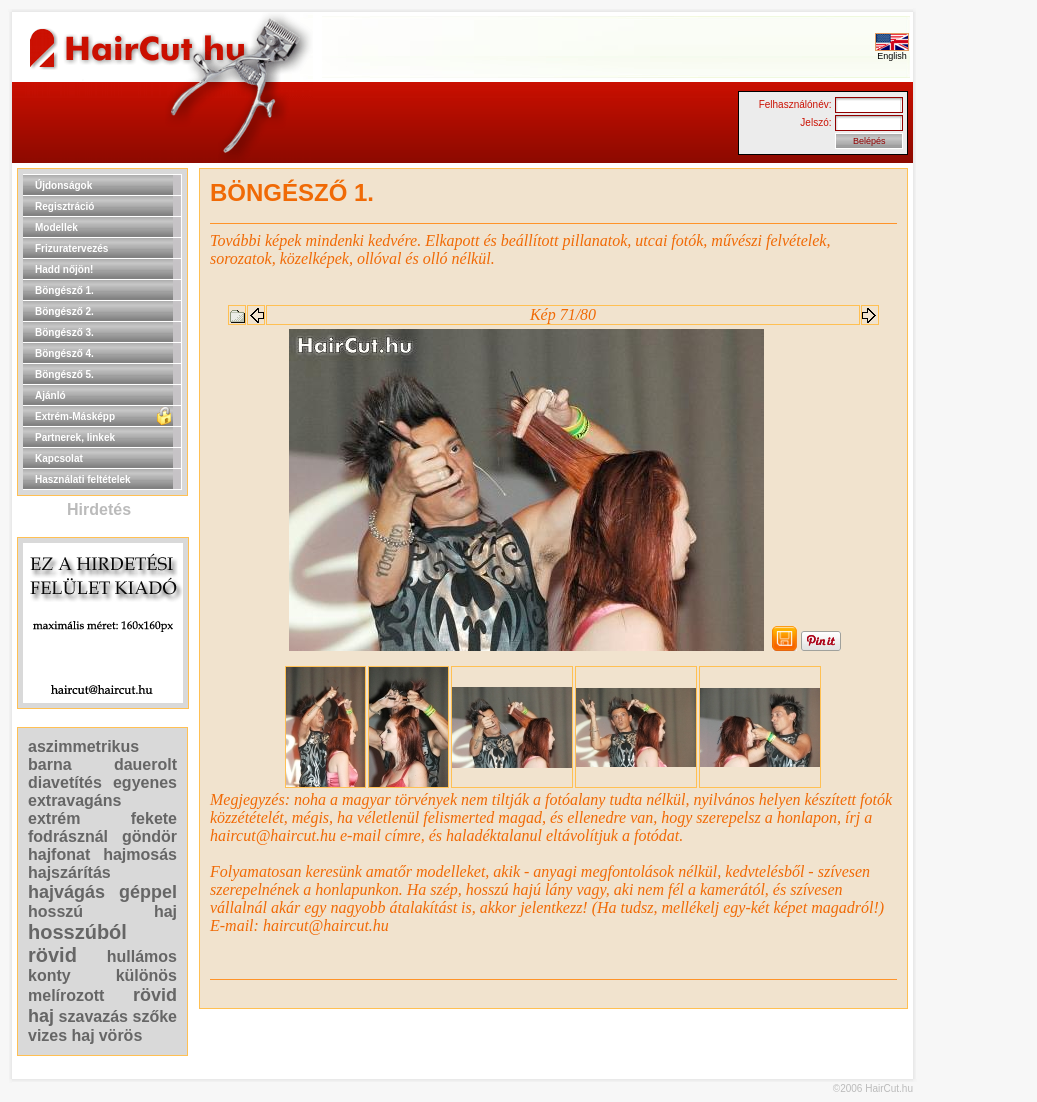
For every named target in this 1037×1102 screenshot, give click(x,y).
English (892, 52)
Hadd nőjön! (64, 269)
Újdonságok (63, 185)
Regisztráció (64, 206)
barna (50, 764)
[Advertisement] (977, 468)
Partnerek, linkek (75, 437)
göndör (149, 836)
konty (49, 975)
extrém (54, 818)
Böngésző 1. (64, 290)
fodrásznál (68, 836)
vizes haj (61, 1035)
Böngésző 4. (64, 353)
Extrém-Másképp (75, 416)
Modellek (56, 227)
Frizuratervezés (71, 248)
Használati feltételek (83, 479)
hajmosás (140, 854)
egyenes (145, 782)
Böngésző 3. (64, 332)
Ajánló (50, 395)
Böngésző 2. (64, 311)
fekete (154, 818)
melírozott (66, 995)
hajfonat (59, 854)
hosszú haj (102, 911)
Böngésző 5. (64, 374)
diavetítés (65, 782)
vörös (121, 1035)
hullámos (142, 956)
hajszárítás (69, 872)
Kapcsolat (59, 458)
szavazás (93, 1016)
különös (146, 975)
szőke (155, 1016)
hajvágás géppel (102, 892)
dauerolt (145, 764)
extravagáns (74, 800)
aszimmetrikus (83, 746)
